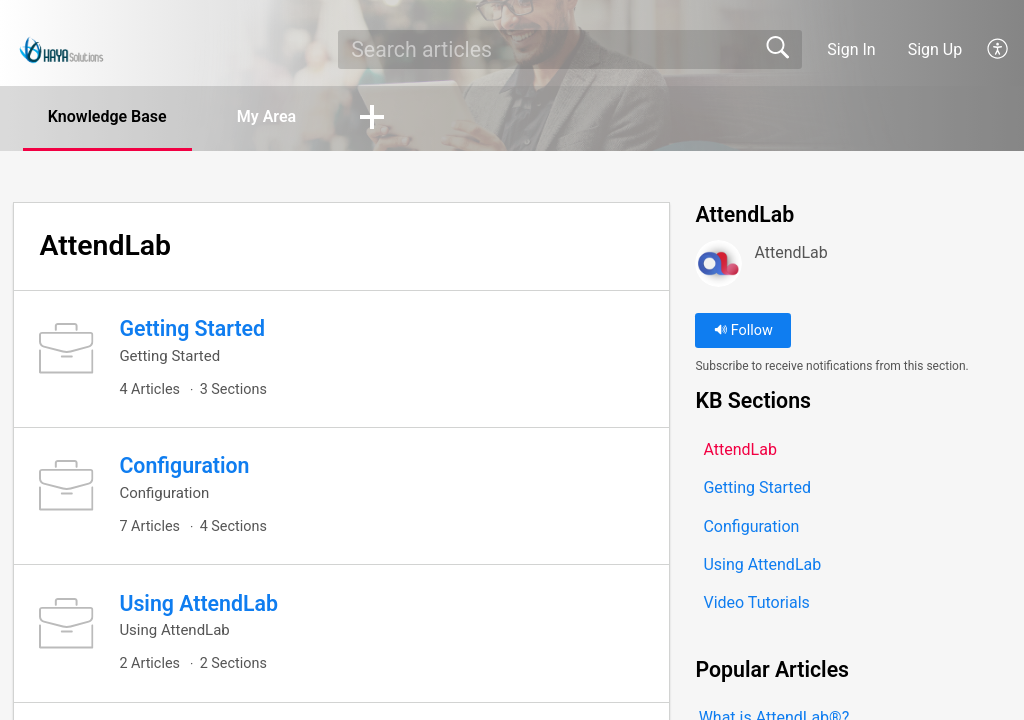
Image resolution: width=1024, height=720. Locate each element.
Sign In (851, 49)
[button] (998, 49)
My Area (266, 116)
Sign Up (935, 49)
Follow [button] (743, 330)
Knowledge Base (107, 116)
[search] (569, 49)
